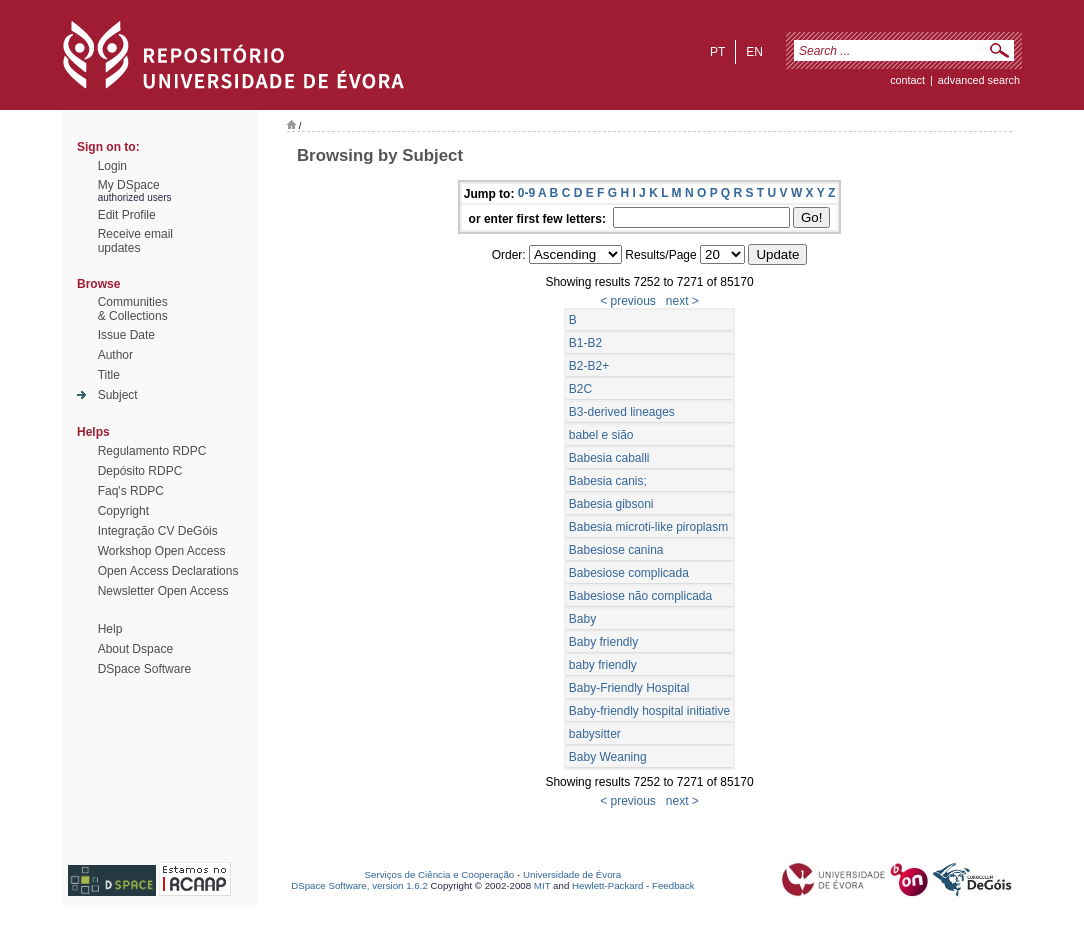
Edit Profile (127, 215)
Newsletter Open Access (163, 591)
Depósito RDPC (140, 471)
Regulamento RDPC (152, 451)
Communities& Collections (133, 309)
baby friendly (603, 665)
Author (115, 355)
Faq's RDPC (131, 491)
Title (109, 375)
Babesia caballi (609, 458)
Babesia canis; (608, 481)
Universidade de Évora (572, 874)
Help (110, 629)
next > (682, 301)
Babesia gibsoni (611, 504)
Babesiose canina (616, 550)
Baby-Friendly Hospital (629, 688)
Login (112, 166)
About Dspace (135, 649)
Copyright (123, 511)
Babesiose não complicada (640, 596)
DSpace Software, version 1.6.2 (359, 885)
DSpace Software (144, 669)
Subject (118, 395)
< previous (628, 301)
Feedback (673, 885)
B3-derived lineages (622, 412)
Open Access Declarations (168, 571)
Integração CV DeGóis (158, 531)
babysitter (595, 734)
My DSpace (129, 185)
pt (717, 52)
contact (907, 80)
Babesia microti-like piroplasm (648, 527)
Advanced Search (979, 80)
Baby (582, 619)
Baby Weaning (608, 757)
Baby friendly (603, 642)
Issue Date (126, 335)
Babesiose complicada (629, 573)
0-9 (526, 193)
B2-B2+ (589, 366)
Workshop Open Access (162, 551)
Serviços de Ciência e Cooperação (440, 874)
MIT (542, 885)
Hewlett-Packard (607, 885)
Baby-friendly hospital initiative (649, 711)
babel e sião (601, 435)
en (754, 52)
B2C (580, 389)
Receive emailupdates (135, 241)
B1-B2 (585, 343)
